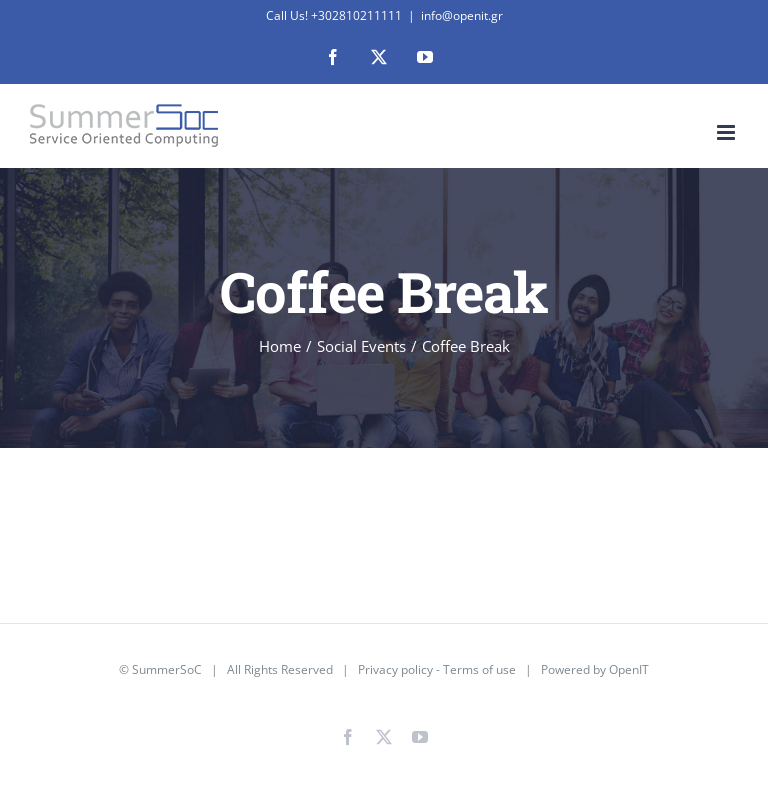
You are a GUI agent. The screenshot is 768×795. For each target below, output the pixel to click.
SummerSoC (167, 669)
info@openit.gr (462, 15)
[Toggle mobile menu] (727, 132)
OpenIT (629, 669)
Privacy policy (395, 669)
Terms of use (479, 669)
